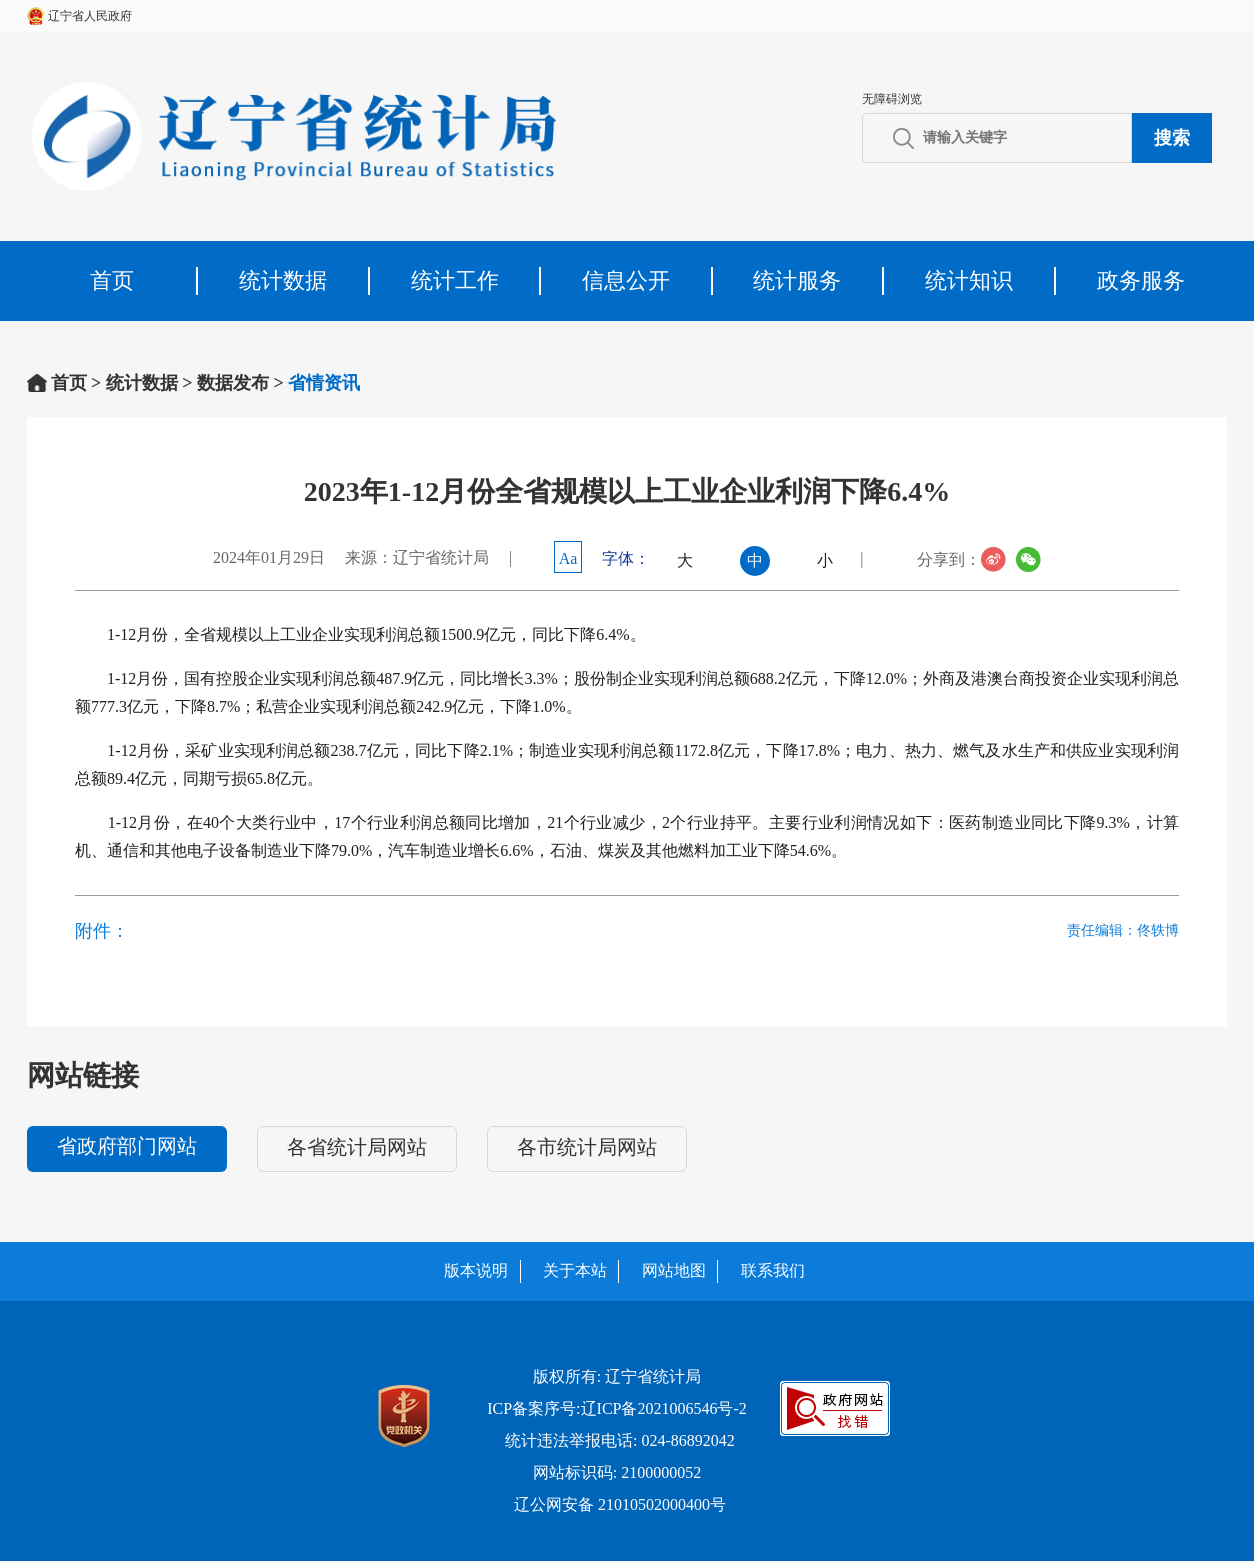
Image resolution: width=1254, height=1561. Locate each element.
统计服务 (797, 280)
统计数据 (283, 280)
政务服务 (1141, 280)
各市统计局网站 (587, 1147)
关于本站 (575, 1270)
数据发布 (233, 383)
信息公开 (626, 280)
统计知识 (969, 280)
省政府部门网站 (127, 1146)
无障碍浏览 (892, 99)
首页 (112, 280)
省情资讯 (324, 383)
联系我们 (773, 1270)
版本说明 (476, 1270)
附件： (102, 931)
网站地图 (674, 1270)
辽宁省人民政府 (90, 16)
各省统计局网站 (357, 1147)
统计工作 (455, 280)
